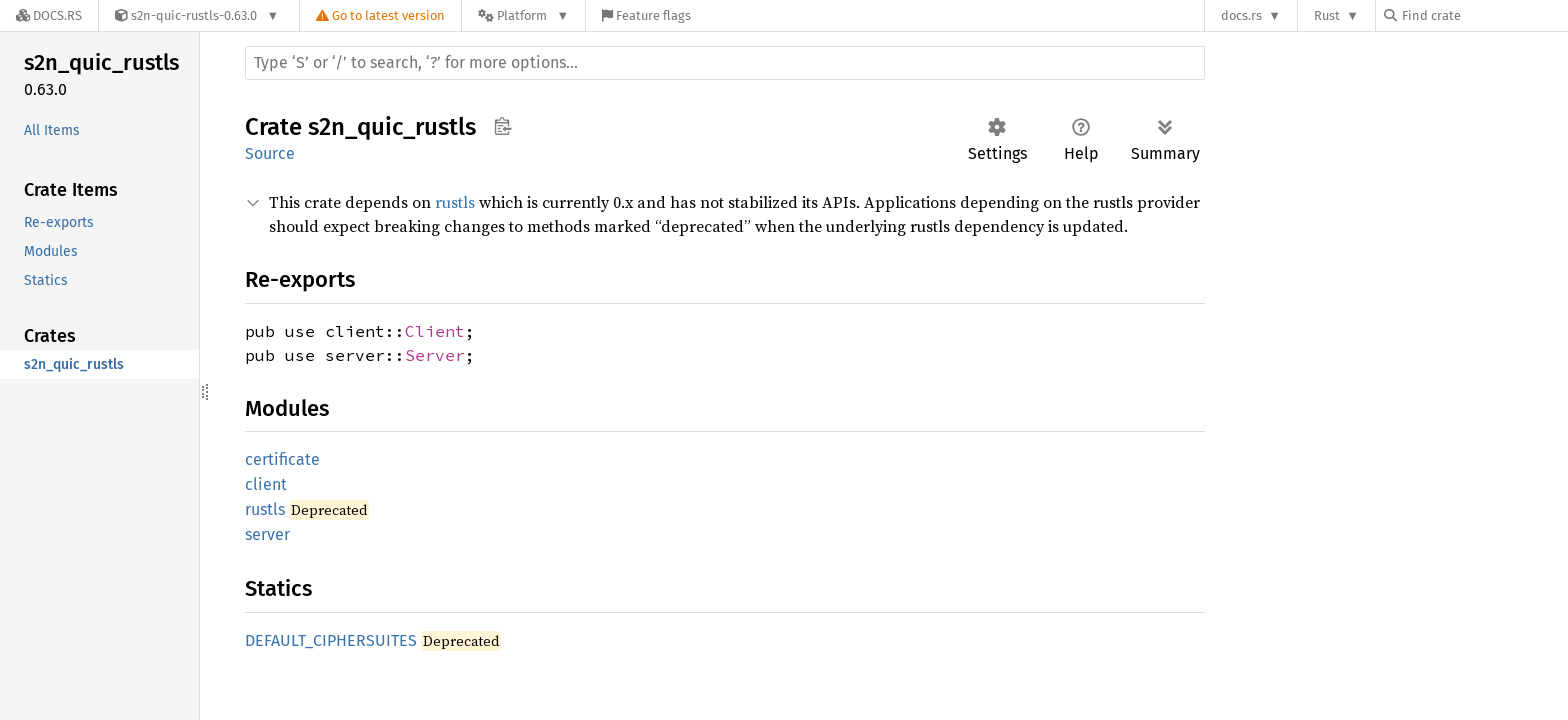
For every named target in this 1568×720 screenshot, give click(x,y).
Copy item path (502, 126)
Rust (1327, 15)
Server (435, 355)
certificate (282, 459)
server (267, 534)
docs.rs (1241, 15)
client (266, 484)
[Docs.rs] (49, 15)
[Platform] (523, 15)
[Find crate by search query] (1484, 15)
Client (435, 331)
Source (270, 153)
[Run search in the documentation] (725, 63)
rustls (455, 202)
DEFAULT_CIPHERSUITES (331, 640)
